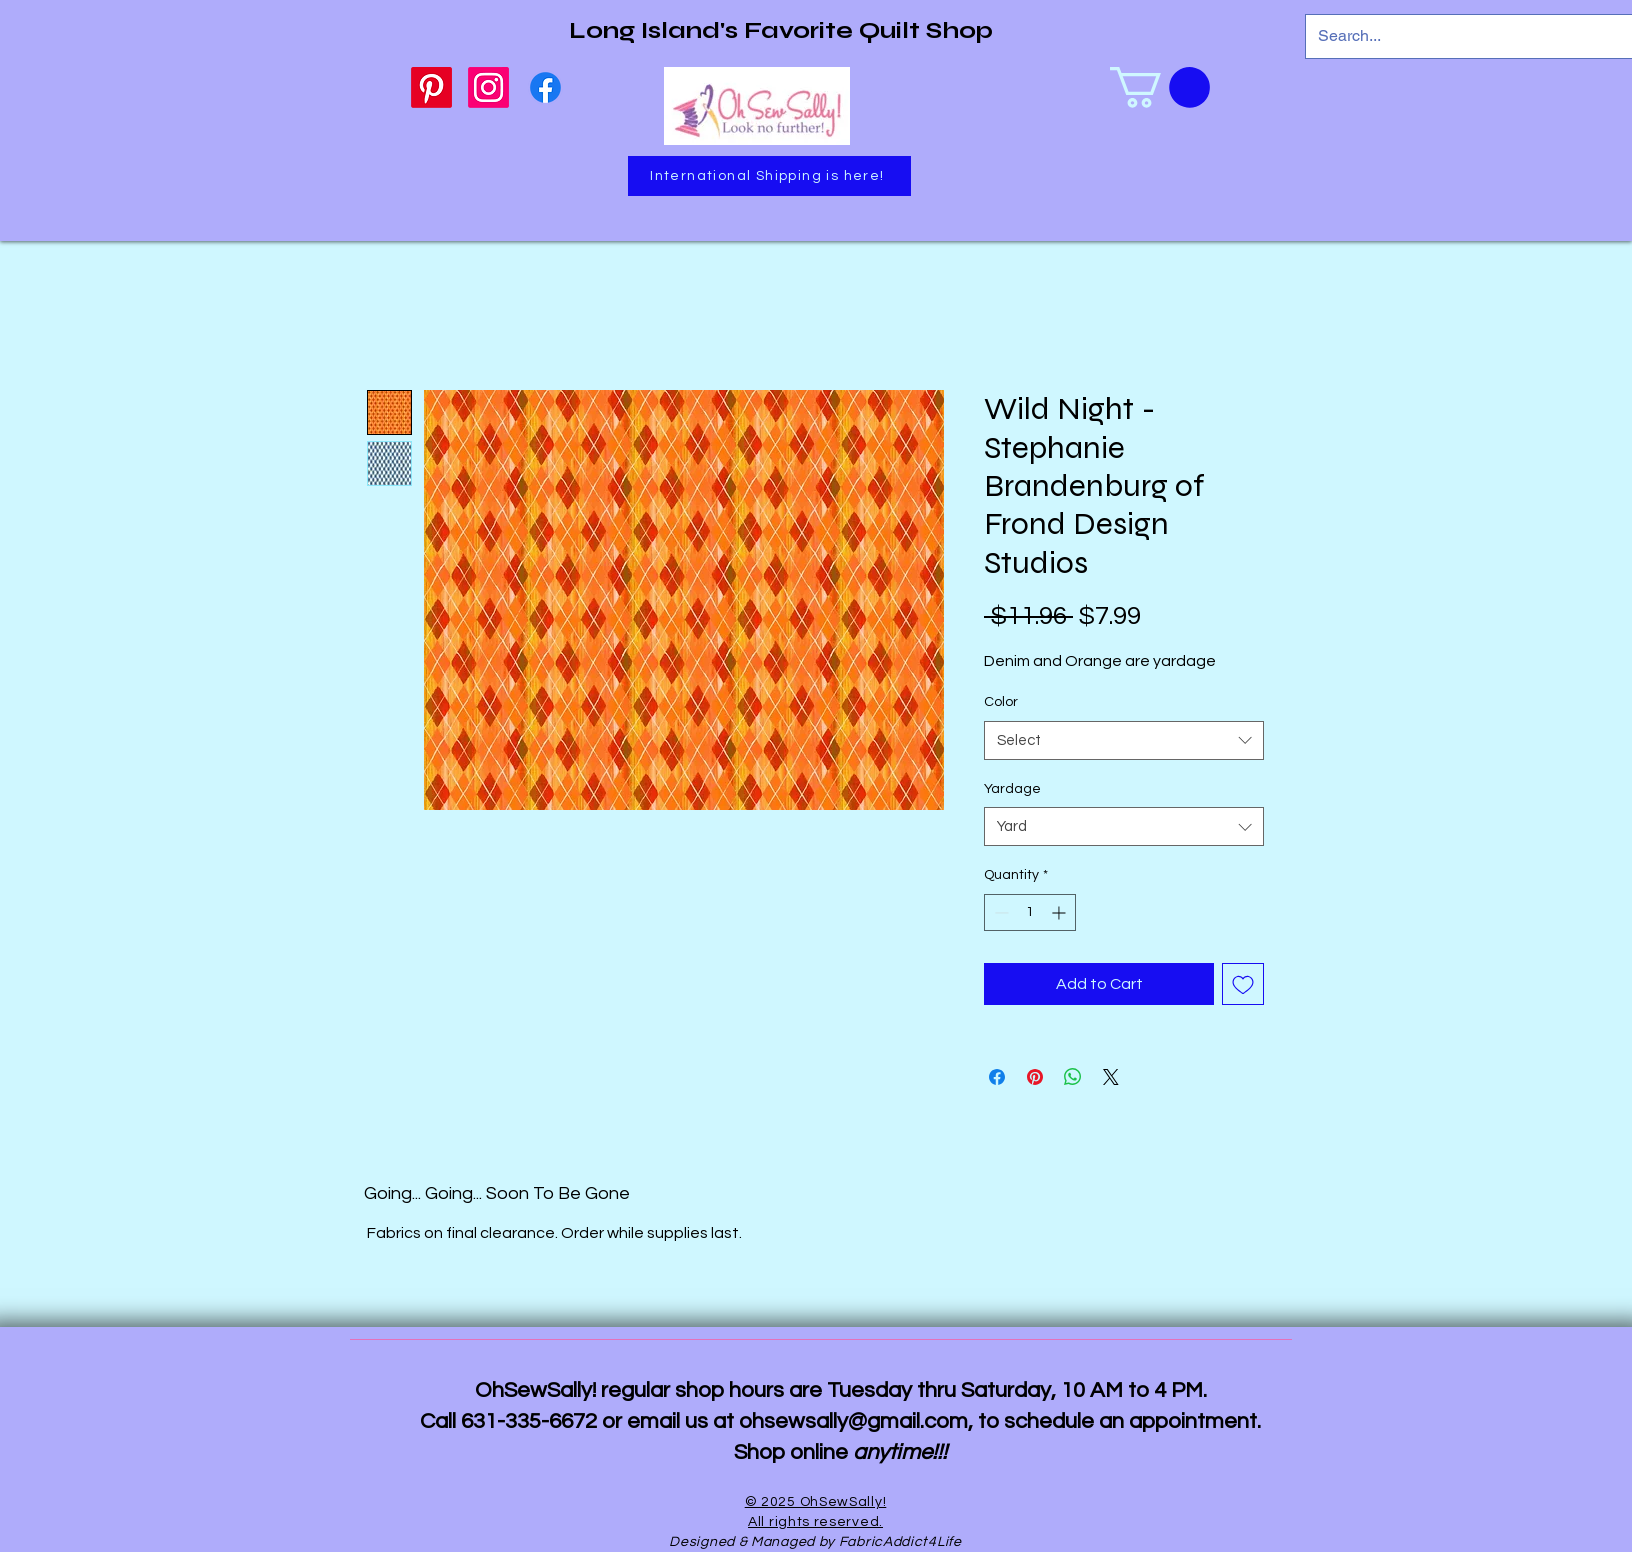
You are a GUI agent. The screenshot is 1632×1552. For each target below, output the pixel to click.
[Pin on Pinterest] (1035, 1077)
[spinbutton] (1030, 912)
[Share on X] (1111, 1077)
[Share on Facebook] (997, 1077)
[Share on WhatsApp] (1073, 1077)
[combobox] (1124, 740)
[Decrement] (999, 912)
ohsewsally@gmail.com (853, 1421)
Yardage (1012, 789)
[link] (1160, 87)
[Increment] (1060, 912)
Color (1001, 702)
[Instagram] (488, 87)
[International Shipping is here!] (769, 176)
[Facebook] (545, 87)
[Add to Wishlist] (1243, 984)
